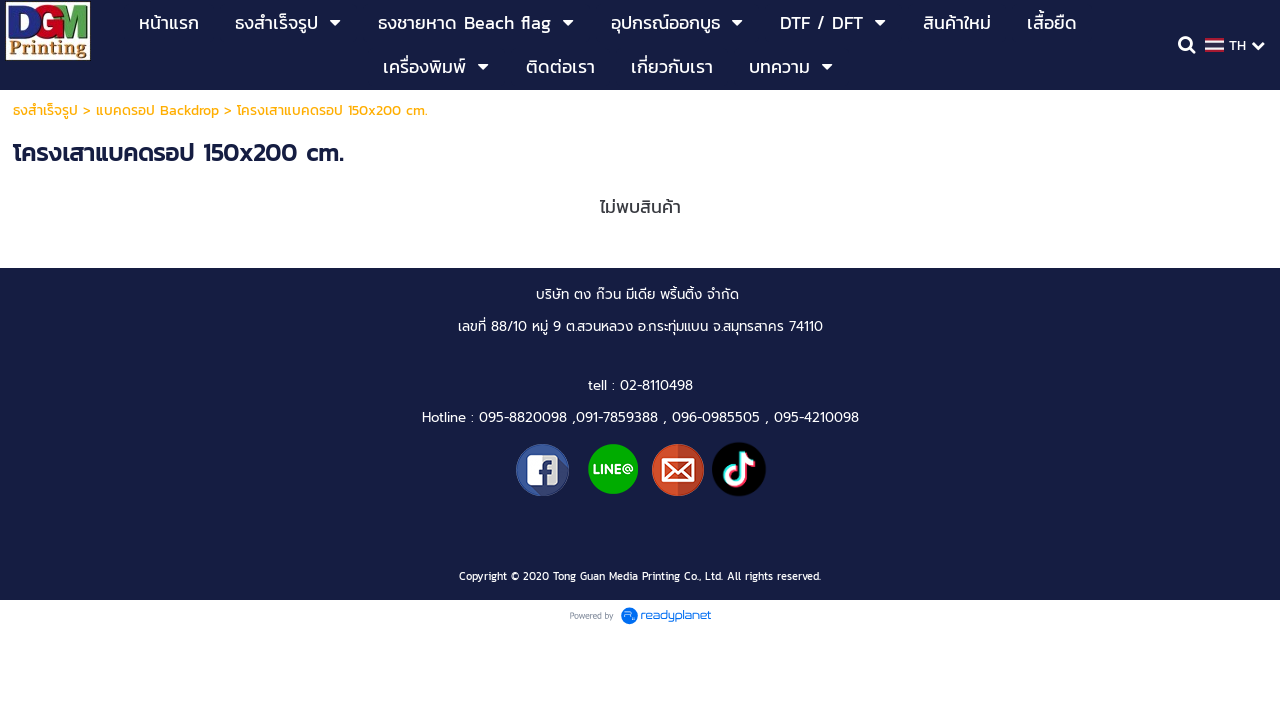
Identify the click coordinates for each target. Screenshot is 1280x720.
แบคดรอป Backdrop (157, 110)
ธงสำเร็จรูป (45, 110)
